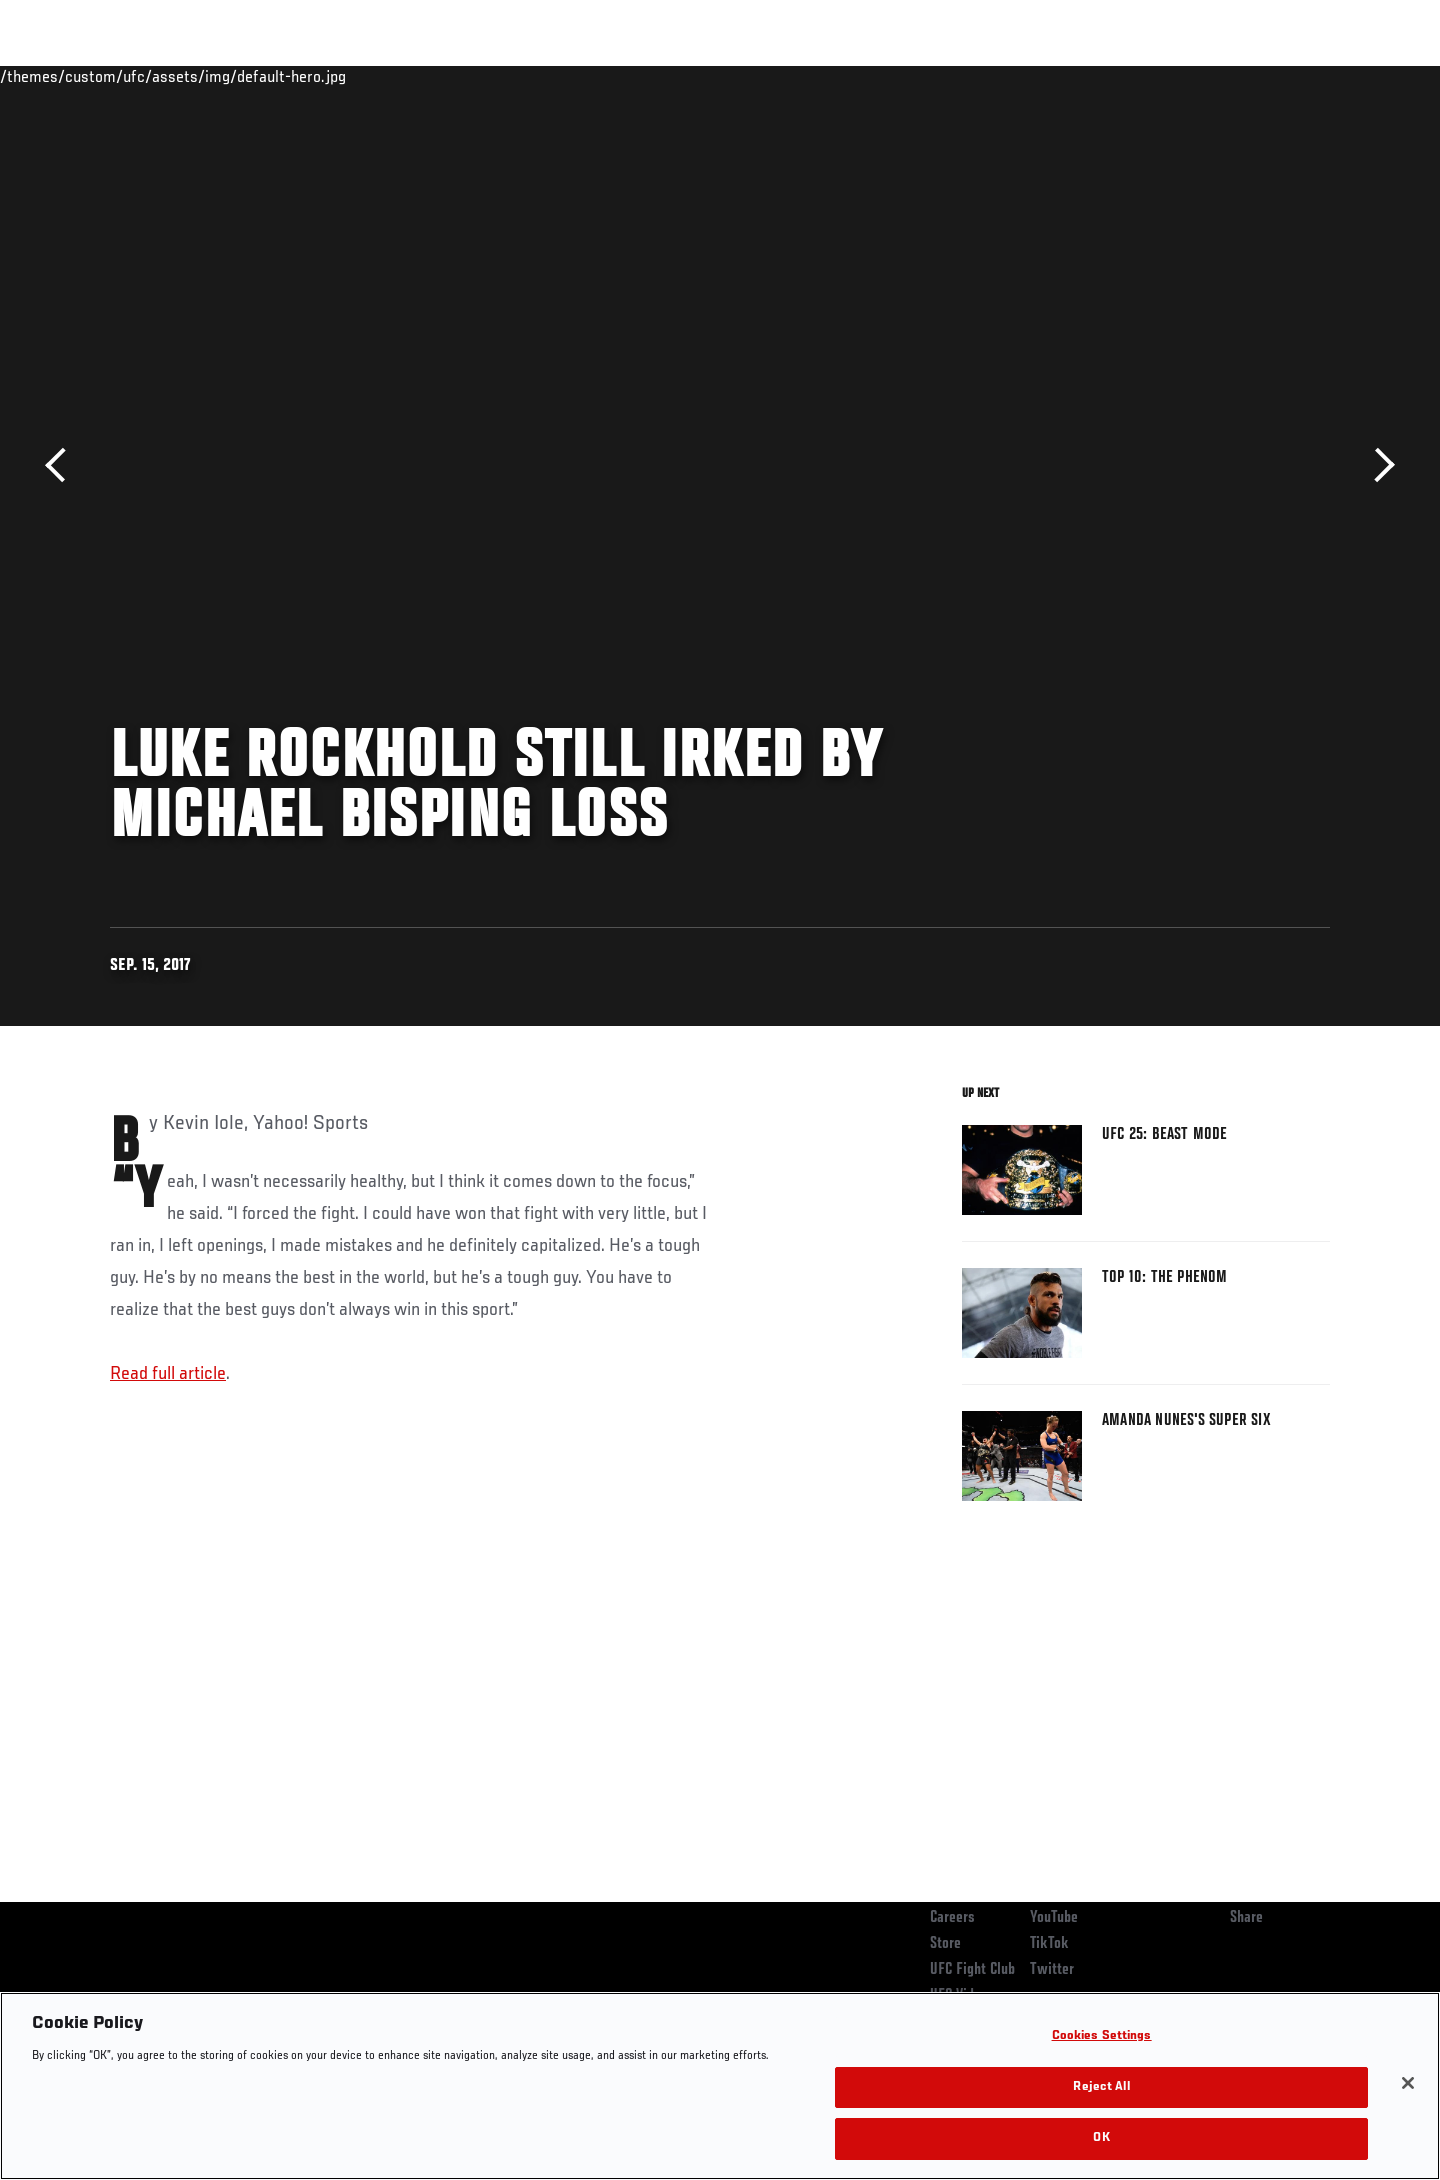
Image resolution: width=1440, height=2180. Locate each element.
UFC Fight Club (972, 1970)
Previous (62, 465)
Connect (1020, 76)
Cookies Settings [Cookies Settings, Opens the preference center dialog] (1102, 2036)
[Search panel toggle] (1341, 76)
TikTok (1049, 1944)
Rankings (172, 76)
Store (945, 1944)
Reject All (1101, 2087)
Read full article (168, 1374)
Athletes (261, 76)
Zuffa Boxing (1197, 76)
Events (87, 76)
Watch (1101, 76)
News (339, 76)
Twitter (1052, 1970)
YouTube (1054, 1918)
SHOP (1286, 76)
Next (1377, 465)
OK (1101, 2138)
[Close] (1408, 2083)
